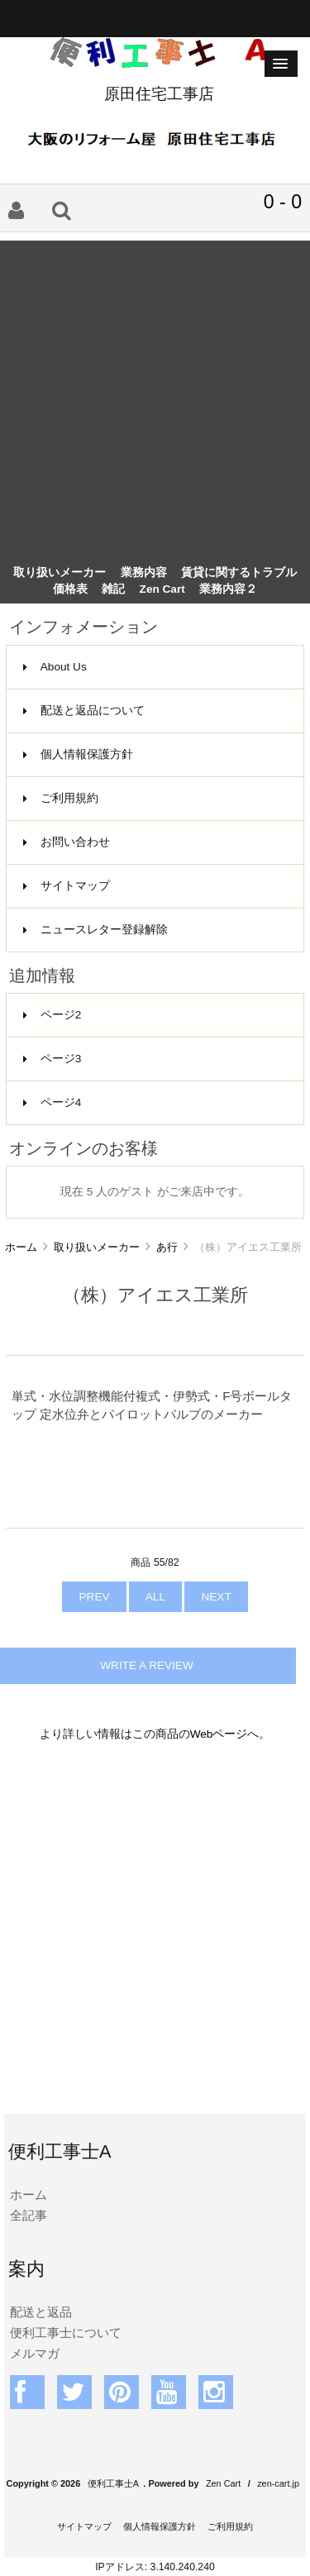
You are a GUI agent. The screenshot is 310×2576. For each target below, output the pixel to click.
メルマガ (35, 2353)
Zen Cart (162, 589)
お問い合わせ (66, 842)
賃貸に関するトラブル (239, 572)
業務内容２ (228, 589)
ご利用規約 (60, 798)
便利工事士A (113, 2483)
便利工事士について (66, 2333)
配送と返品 (41, 2312)
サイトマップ (66, 886)
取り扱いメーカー (97, 1247)
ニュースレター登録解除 (95, 929)
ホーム (21, 1247)
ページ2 (52, 1015)
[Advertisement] (155, 396)
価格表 (70, 589)
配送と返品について (84, 710)
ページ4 (52, 1102)
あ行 (167, 1247)
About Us (55, 667)
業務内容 (144, 572)
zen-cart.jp (278, 2483)
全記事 (28, 2215)
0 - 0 (283, 201)
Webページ (219, 1734)
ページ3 (52, 1058)
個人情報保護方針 (78, 754)
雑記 (113, 589)
